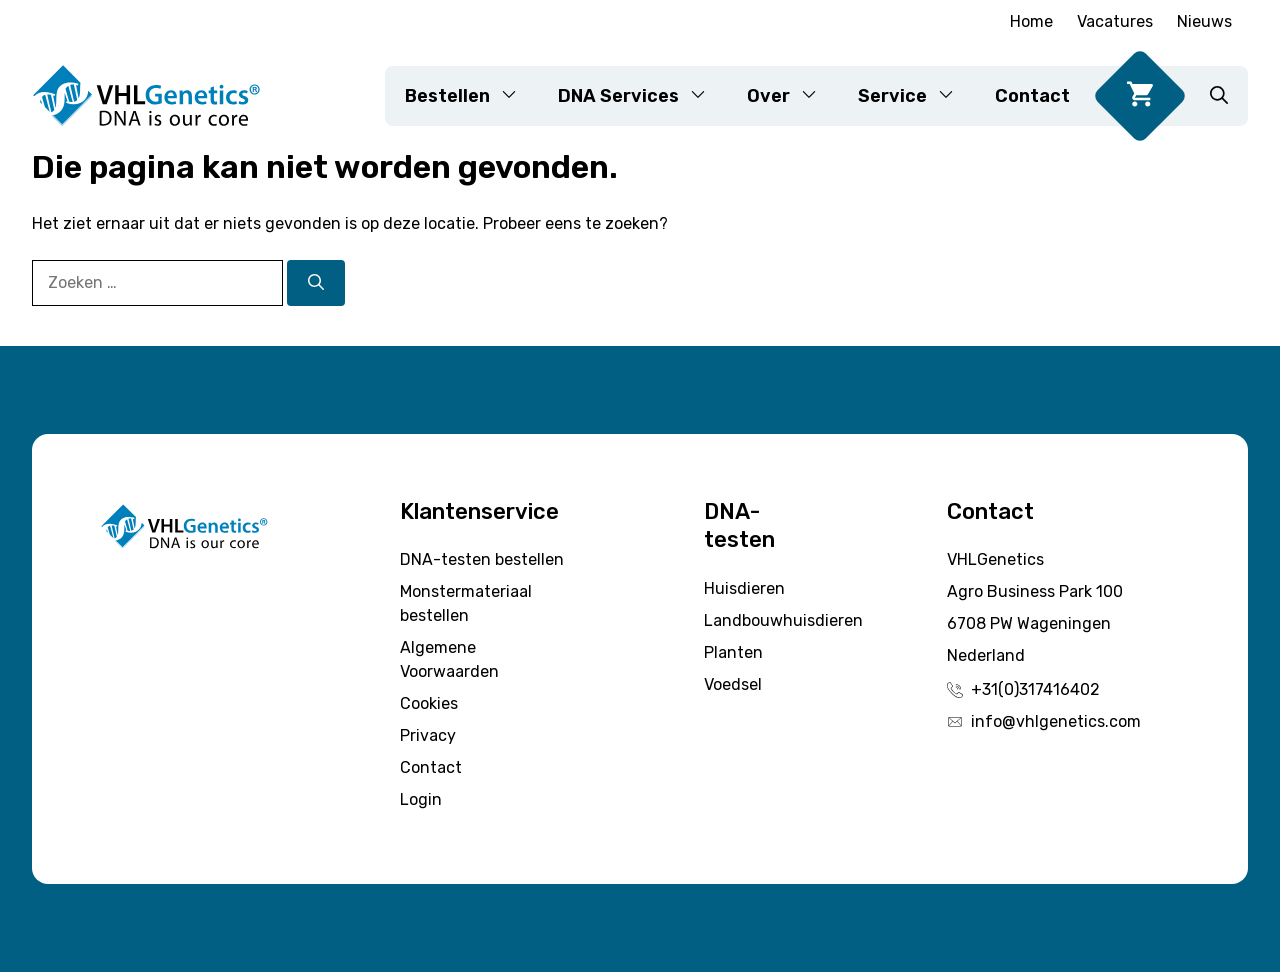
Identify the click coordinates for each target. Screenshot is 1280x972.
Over (792, 96)
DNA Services (642, 96)
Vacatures (1115, 21)
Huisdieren (744, 588)
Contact (1032, 96)
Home (1031, 21)
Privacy (428, 735)
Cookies (429, 703)
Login (421, 799)
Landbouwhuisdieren (783, 620)
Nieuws (1204, 21)
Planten (733, 652)
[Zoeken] (316, 283)
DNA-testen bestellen (482, 559)
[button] (1219, 96)
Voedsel (733, 684)
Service (916, 96)
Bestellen (471, 96)
